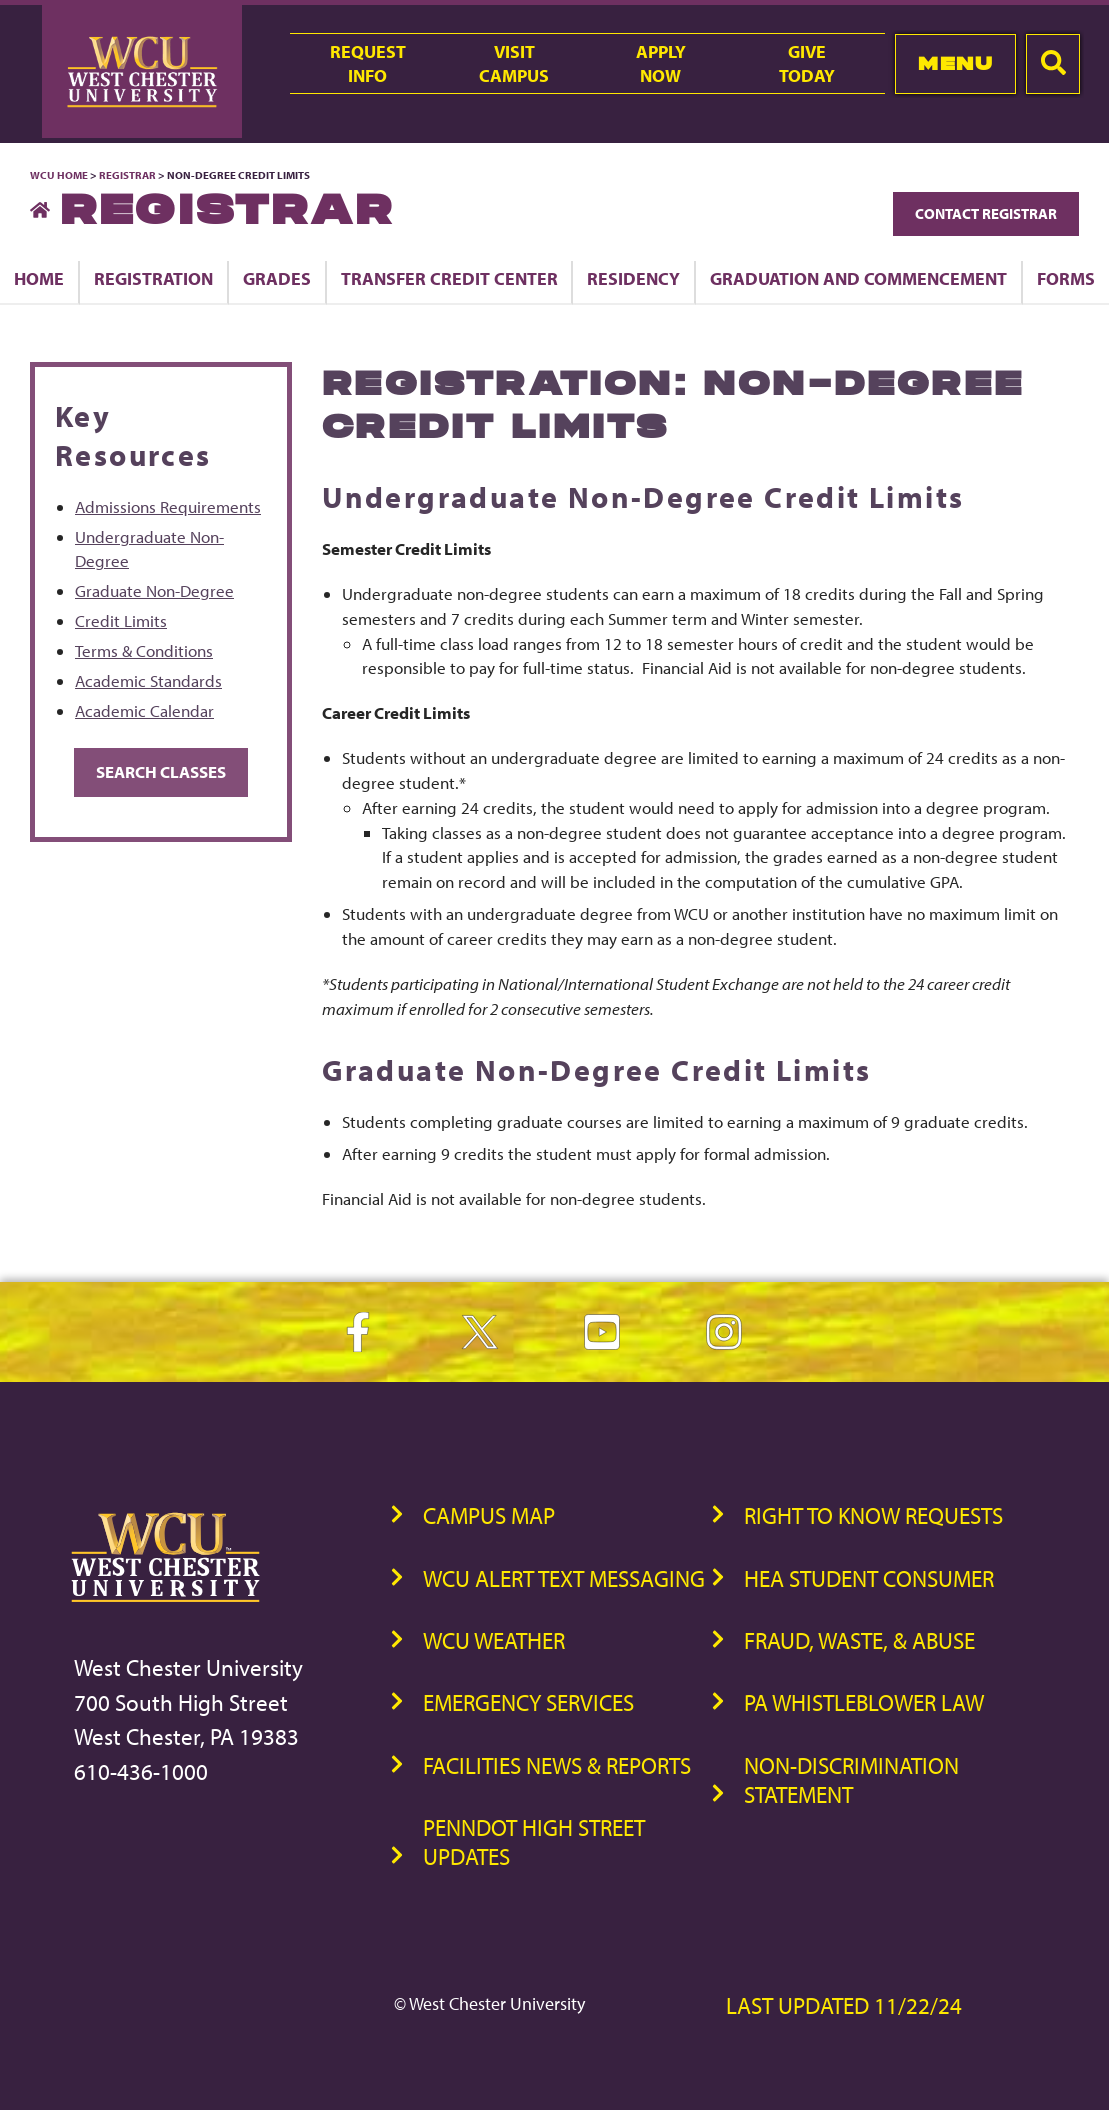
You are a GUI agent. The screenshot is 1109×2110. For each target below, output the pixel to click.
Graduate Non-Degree (154, 590)
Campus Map (489, 1515)
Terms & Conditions (144, 650)
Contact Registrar (986, 213)
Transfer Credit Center (449, 278)
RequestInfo (368, 63)
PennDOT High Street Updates (534, 1842)
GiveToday (807, 63)
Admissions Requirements (168, 506)
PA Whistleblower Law (864, 1702)
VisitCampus (514, 63)
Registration (153, 278)
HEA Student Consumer (869, 1578)
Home (39, 278)
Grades (277, 278)
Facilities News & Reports (557, 1765)
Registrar (127, 175)
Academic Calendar (144, 710)
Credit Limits (121, 620)
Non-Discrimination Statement (851, 1780)
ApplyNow (661, 63)
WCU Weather (494, 1640)
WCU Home (59, 175)
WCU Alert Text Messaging (564, 1578)
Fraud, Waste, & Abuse (859, 1640)
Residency (633, 278)
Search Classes (161, 771)
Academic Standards (148, 680)
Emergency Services (528, 1702)
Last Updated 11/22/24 (844, 2005)
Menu (955, 63)
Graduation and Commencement (858, 278)
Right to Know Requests (873, 1515)
